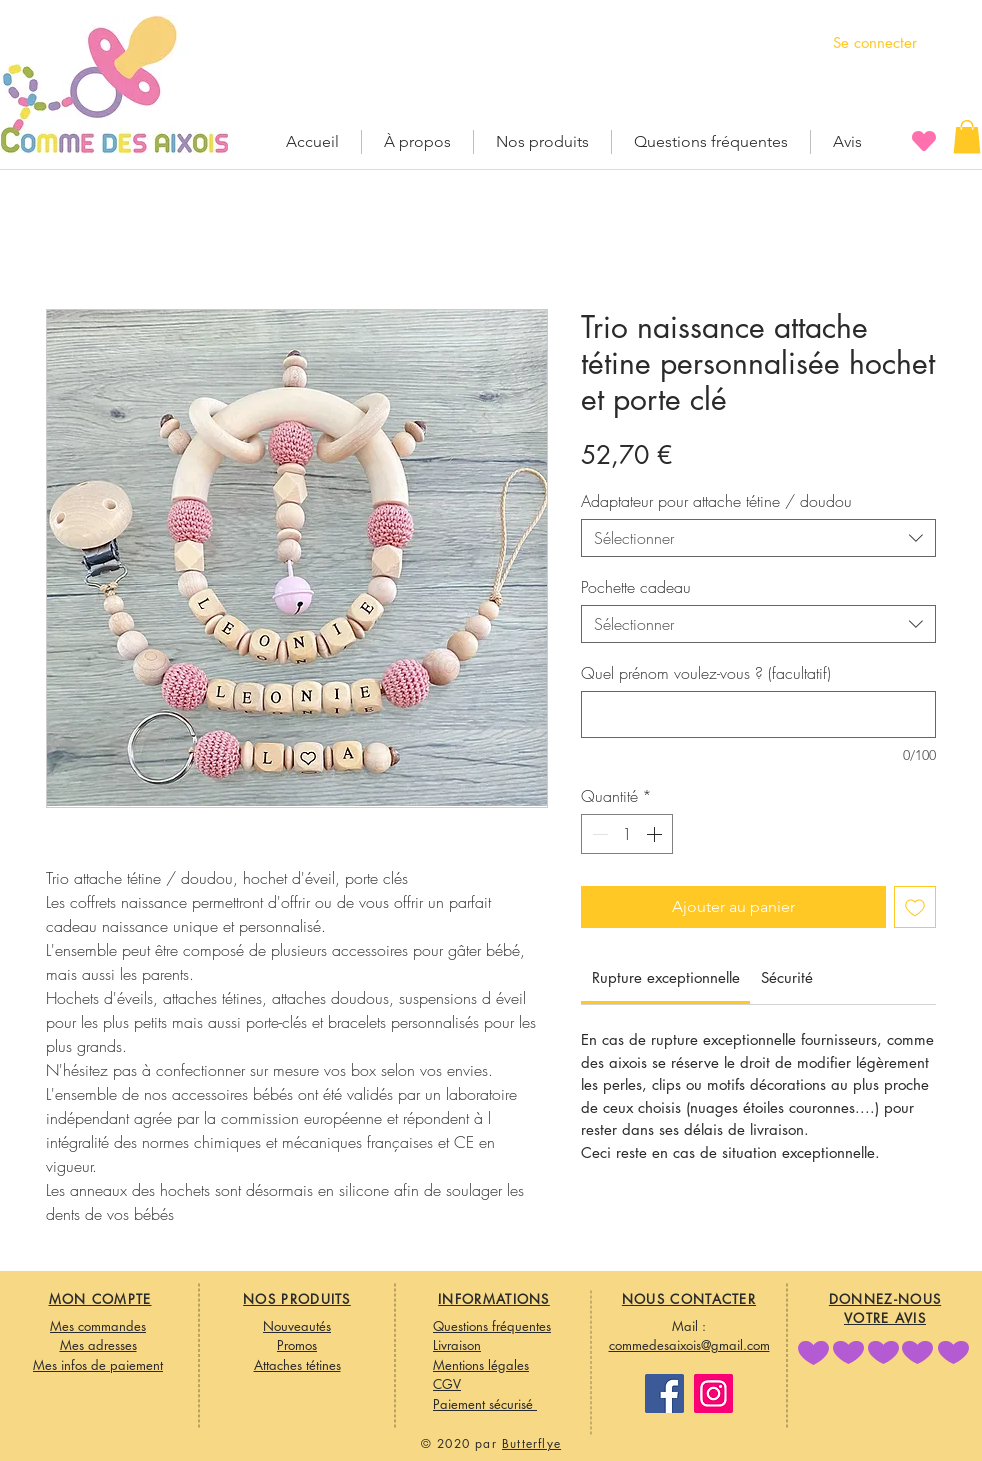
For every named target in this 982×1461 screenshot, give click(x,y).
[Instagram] (713, 1393)
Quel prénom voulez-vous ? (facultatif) (706, 673)
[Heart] (924, 140)
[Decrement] (598, 834)
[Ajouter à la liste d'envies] (915, 907)
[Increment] (656, 834)
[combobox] (758, 538)
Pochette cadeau (636, 587)
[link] (666, 977)
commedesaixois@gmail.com (689, 1345)
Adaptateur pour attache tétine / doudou (716, 501)
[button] (967, 136)
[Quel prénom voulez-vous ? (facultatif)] (758, 714)
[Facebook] (664, 1393)
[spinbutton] (627, 834)
